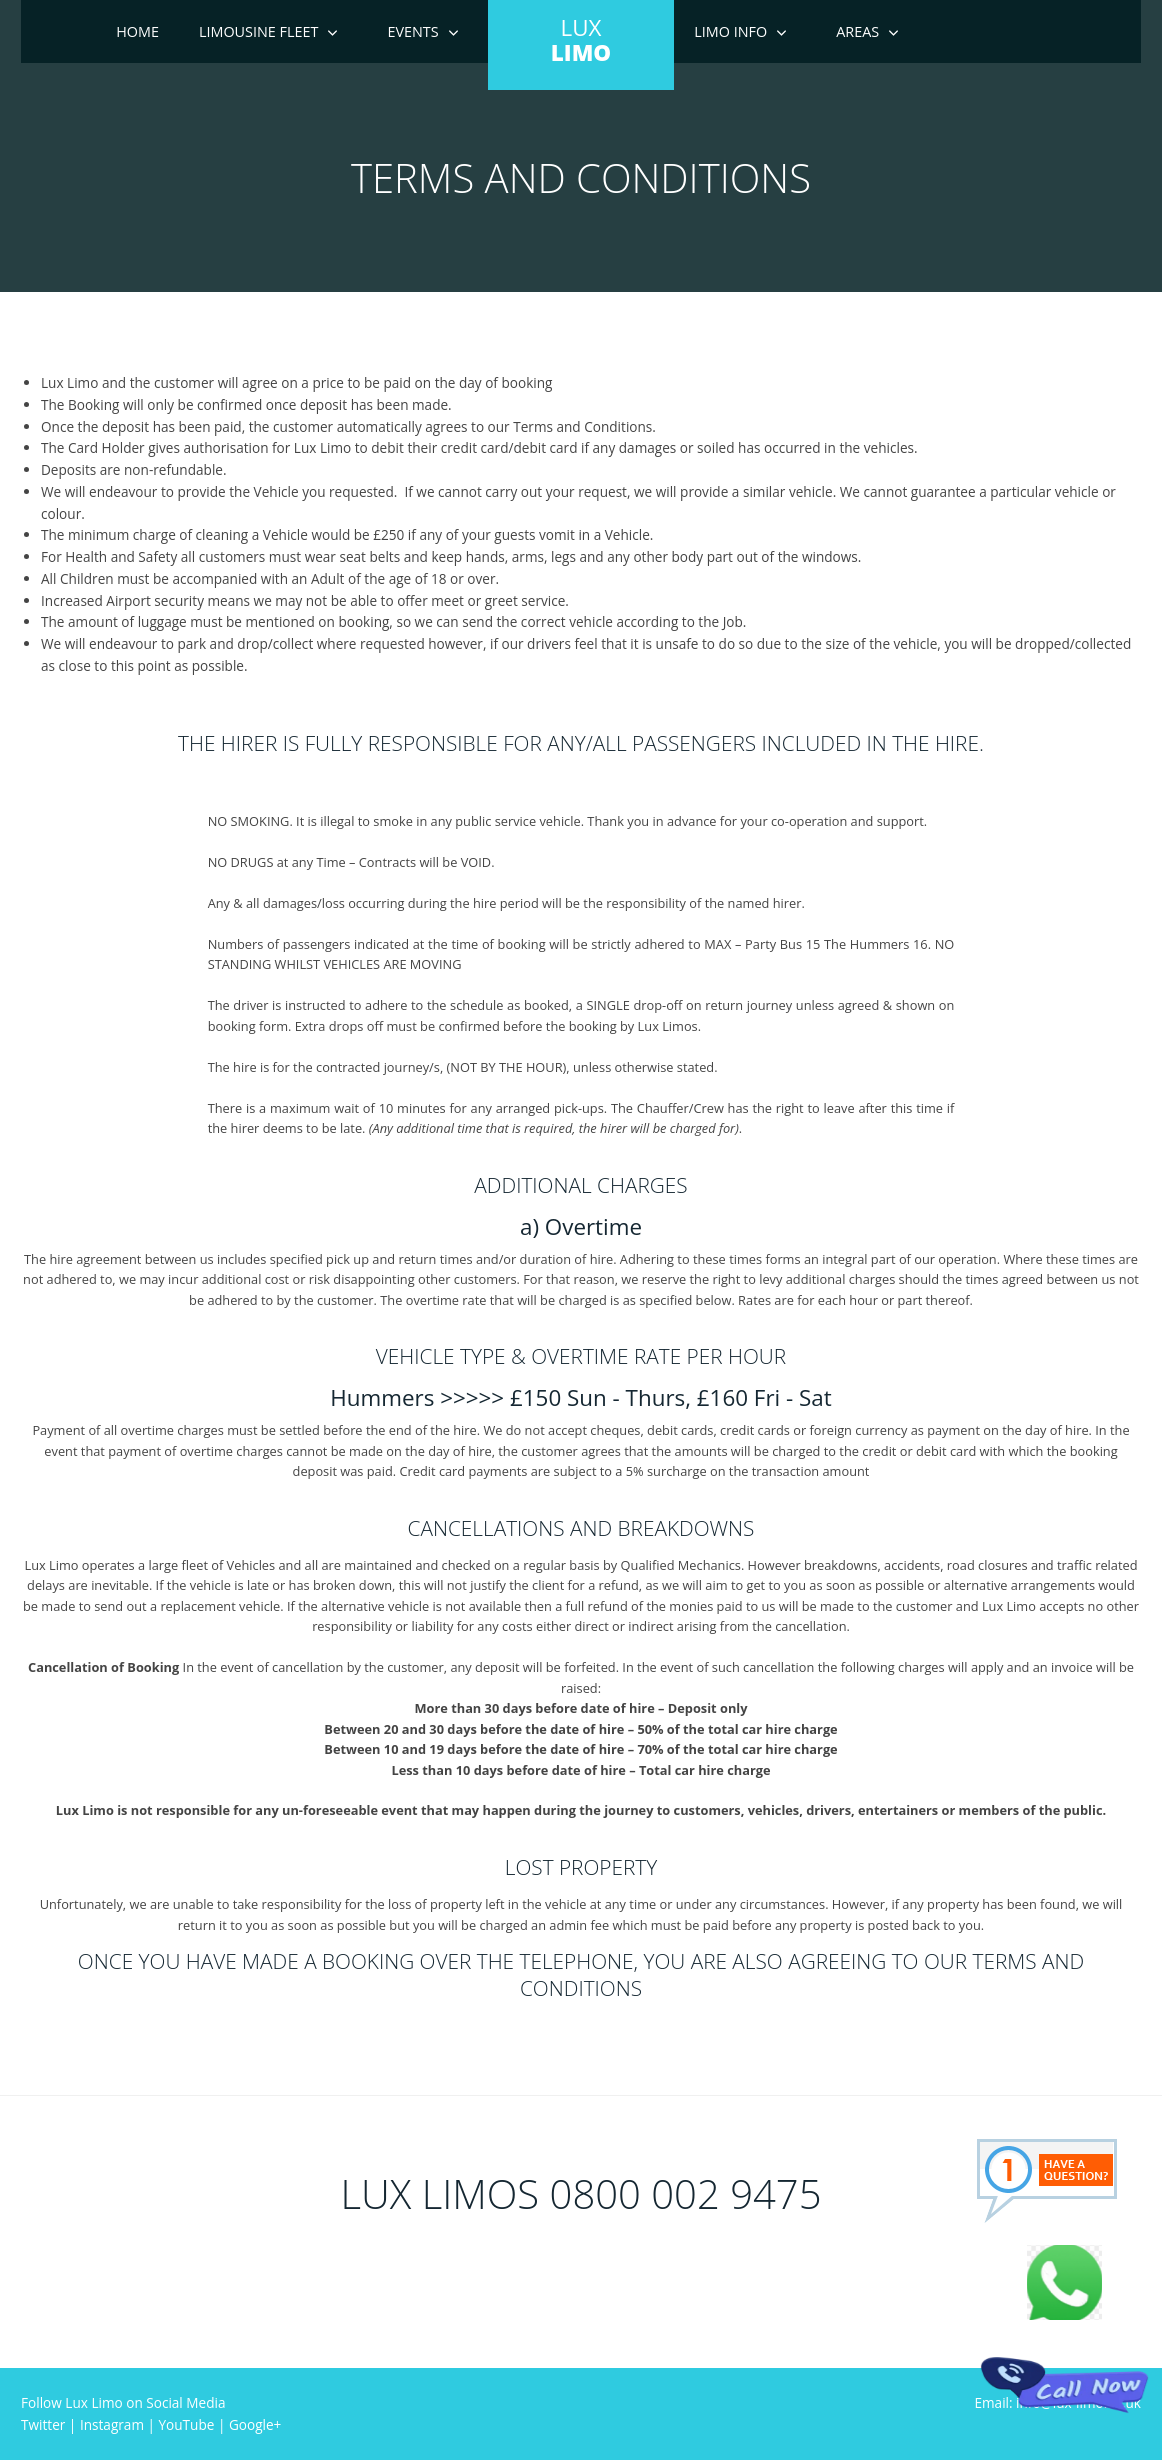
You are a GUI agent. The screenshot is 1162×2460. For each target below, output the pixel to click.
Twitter (43, 2424)
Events (412, 31)
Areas (857, 31)
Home (137, 31)
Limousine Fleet (259, 31)
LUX (581, 40)
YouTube (187, 2424)
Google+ (255, 2424)
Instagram (112, 2424)
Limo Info (730, 31)
